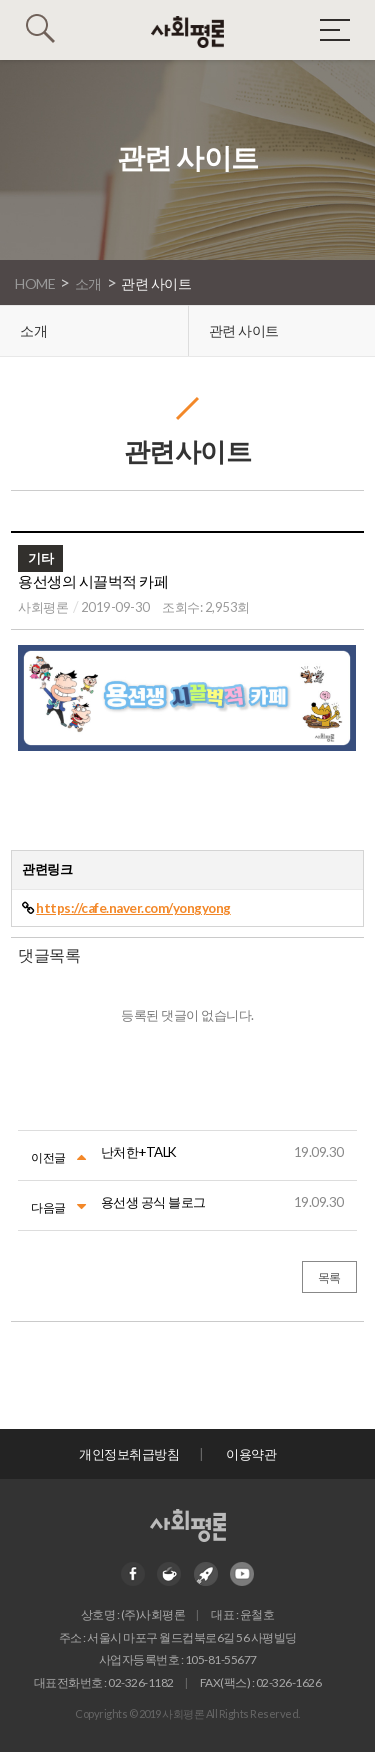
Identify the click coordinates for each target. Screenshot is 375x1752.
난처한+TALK (139, 1152)
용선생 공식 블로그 (153, 1202)
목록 (329, 1277)
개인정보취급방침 (129, 1454)
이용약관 (251, 1454)
